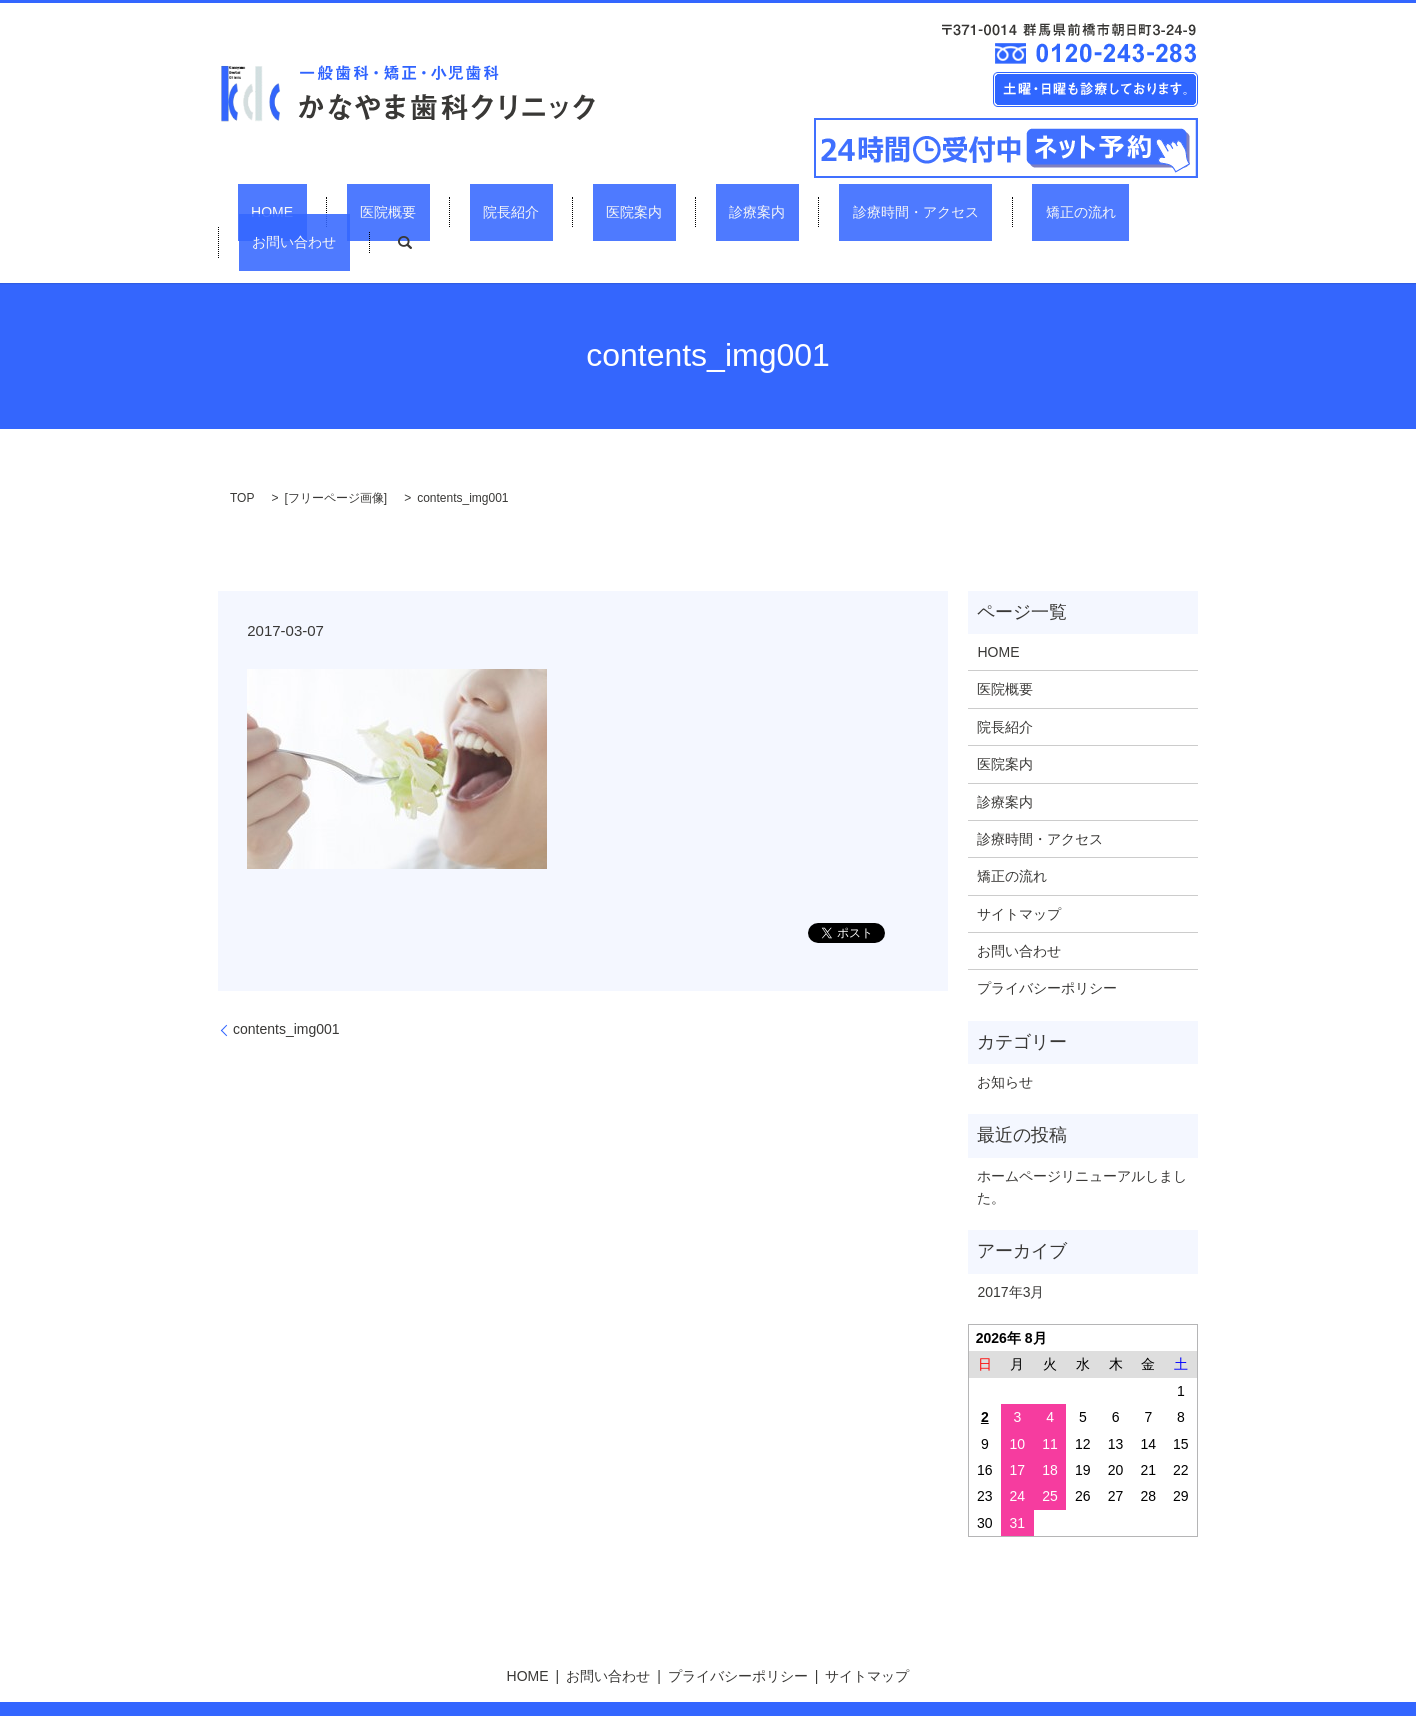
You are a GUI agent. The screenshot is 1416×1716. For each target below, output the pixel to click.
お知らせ (1005, 1046)
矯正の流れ (927, 211)
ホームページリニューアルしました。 (1082, 1151)
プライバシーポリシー (1047, 953)
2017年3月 (1010, 1256)
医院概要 (369, 211)
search (1142, 211)
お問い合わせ (1045, 211)
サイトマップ (1019, 878)
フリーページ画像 (336, 462)
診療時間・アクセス (789, 211)
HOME (280, 211)
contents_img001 (286, 993)
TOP (242, 462)
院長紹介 (466, 211)
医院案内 (562, 211)
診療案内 (658, 211)
